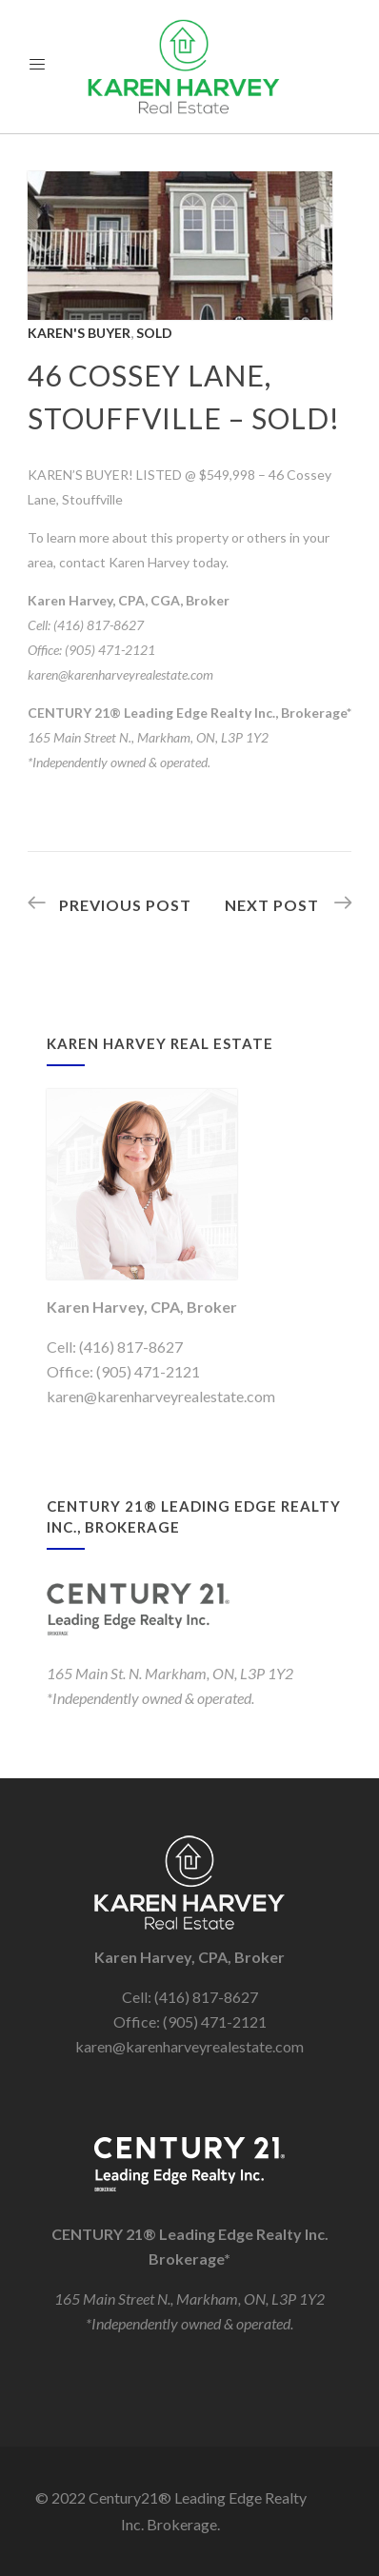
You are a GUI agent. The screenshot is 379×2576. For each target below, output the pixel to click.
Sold (154, 333)
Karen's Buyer (79, 333)
